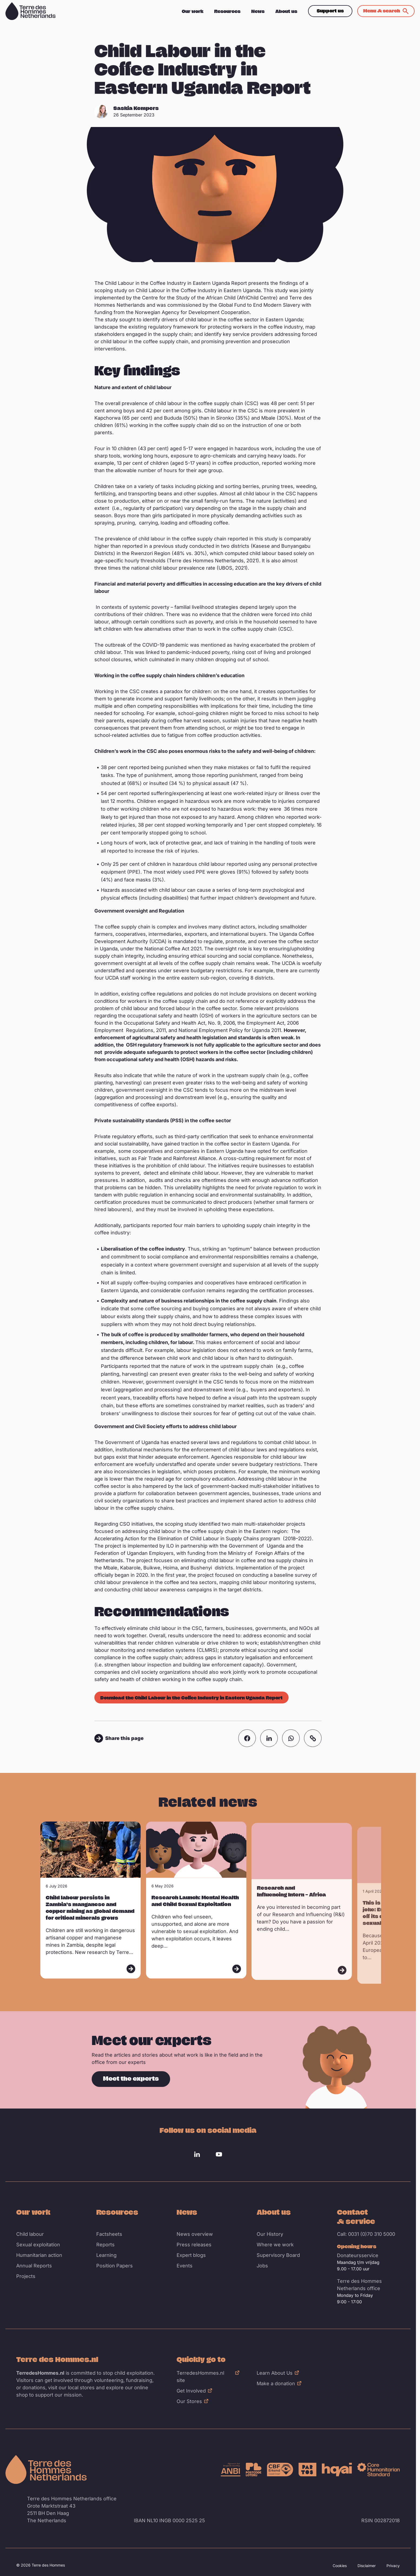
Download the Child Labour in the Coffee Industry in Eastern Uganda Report (191, 1697)
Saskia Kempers (136, 108)
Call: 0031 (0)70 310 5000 (366, 2234)
